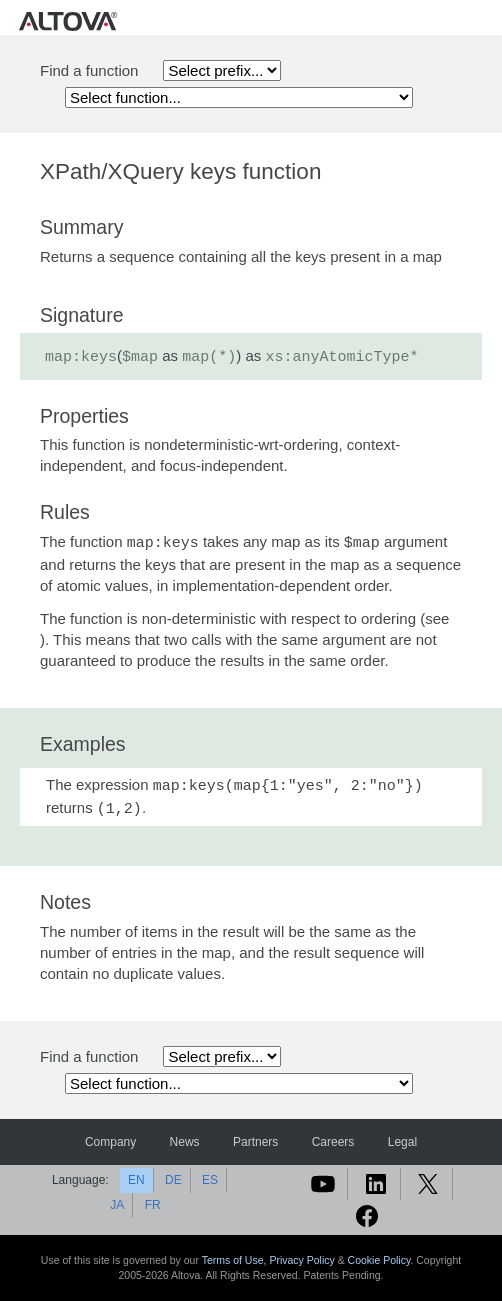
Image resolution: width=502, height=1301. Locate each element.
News (185, 1142)
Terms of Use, (236, 1260)
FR (153, 1205)
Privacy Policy (301, 1260)
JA (117, 1205)
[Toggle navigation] (482, 20)
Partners (255, 1142)
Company (110, 1142)
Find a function (89, 70)
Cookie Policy (379, 1260)
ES (210, 1180)
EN (136, 1180)
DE (173, 1180)
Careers (333, 1142)
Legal (402, 1142)
